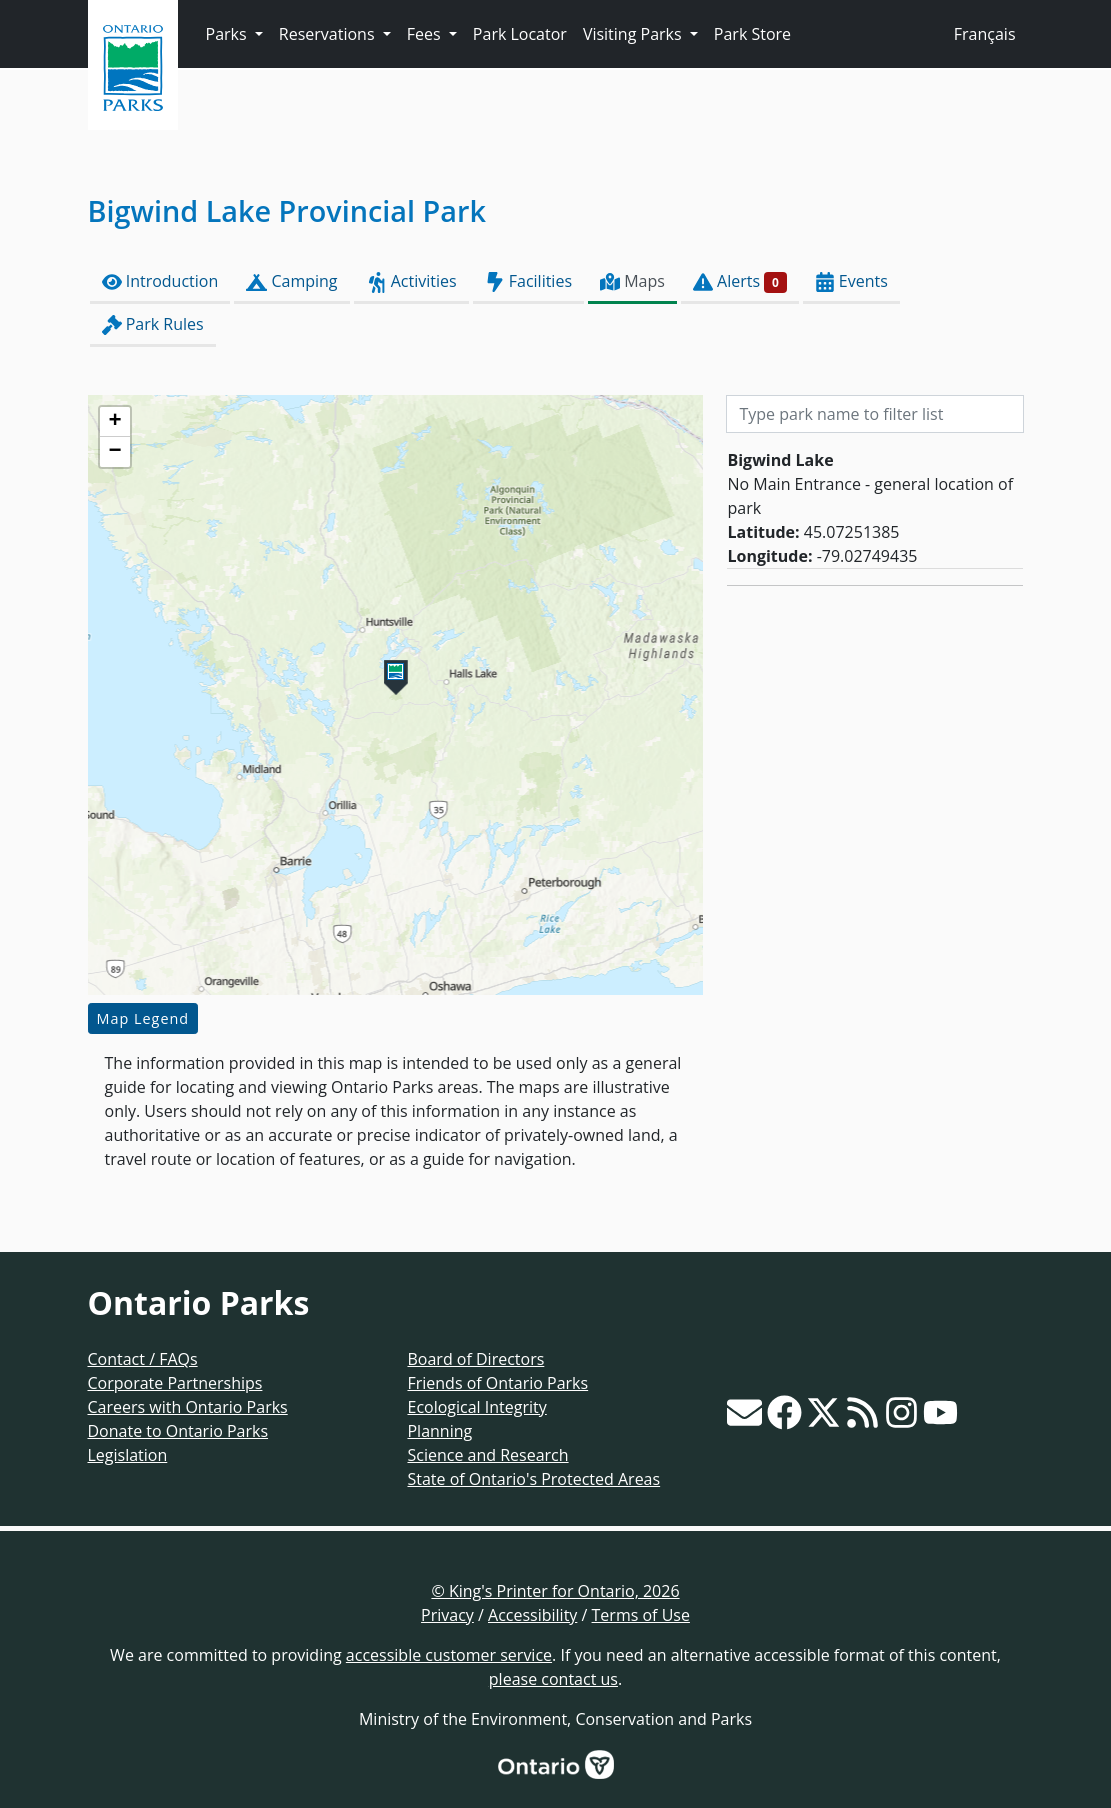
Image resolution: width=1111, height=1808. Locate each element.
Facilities (528, 281)
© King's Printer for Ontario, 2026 (555, 1591)
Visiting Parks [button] (634, 34)
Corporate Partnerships (175, 1383)
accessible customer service (449, 1655)
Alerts (740, 281)
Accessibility (532, 1615)
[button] (396, 677)
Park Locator (520, 34)
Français (985, 34)
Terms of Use (641, 1615)
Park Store (752, 34)
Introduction (160, 281)
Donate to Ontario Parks (178, 1431)
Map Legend (143, 1018)
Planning (439, 1431)
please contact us (553, 1679)
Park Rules (153, 324)
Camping (291, 281)
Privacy (447, 1615)
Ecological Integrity (476, 1407)
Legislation (128, 1455)
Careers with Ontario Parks (188, 1407)
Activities (411, 281)
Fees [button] (426, 34)
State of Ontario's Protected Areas (533, 1479)
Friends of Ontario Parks (497, 1383)
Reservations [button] (329, 34)
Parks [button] (228, 34)
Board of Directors (475, 1359)
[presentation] (396, 695)
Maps (632, 281)
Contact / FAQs (143, 1359)
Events (851, 281)
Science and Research (487, 1455)
